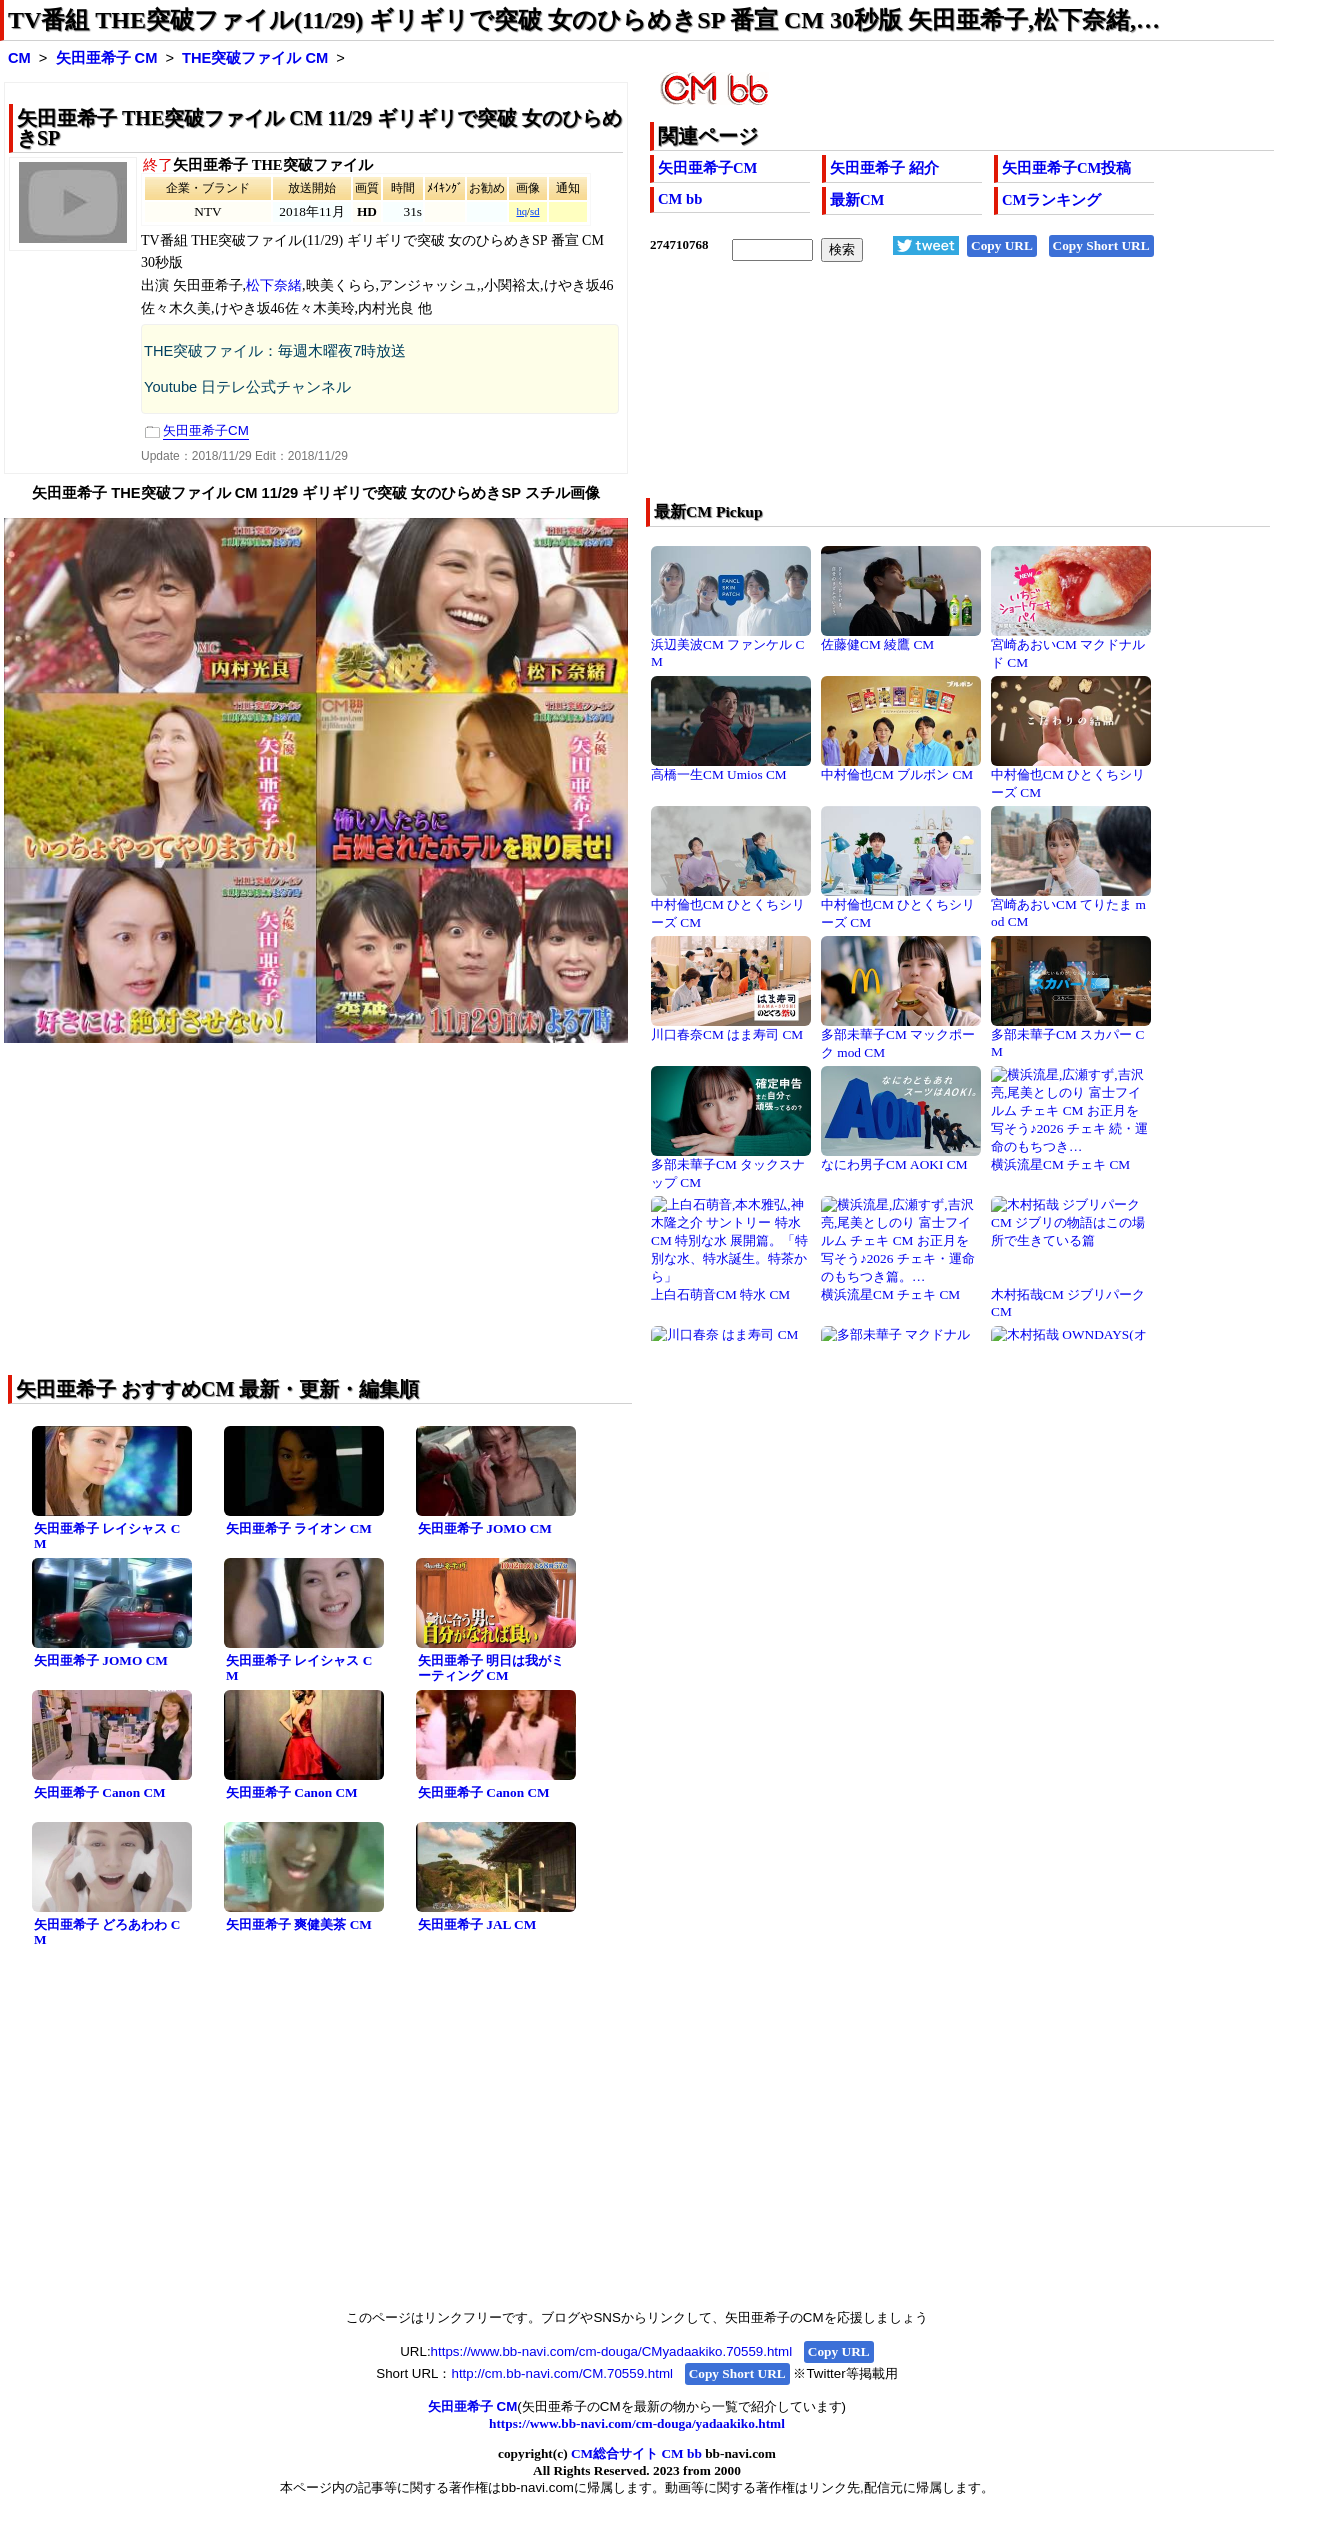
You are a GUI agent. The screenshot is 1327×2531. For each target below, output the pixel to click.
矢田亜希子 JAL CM (477, 1924)
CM (19, 58)
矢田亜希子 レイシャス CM (107, 1536)
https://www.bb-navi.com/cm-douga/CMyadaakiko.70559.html (612, 2351)
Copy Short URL (1101, 245)
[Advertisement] (899, 393)
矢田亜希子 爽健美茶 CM (299, 1924)
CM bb (680, 199)
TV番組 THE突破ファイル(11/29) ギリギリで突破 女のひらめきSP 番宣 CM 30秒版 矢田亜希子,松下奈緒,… (584, 20)
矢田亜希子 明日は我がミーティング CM (491, 1668)
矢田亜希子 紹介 (884, 168)
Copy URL (1002, 245)
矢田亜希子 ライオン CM (299, 1528)
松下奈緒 (274, 285)
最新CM (857, 200)
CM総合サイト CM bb (636, 2453)
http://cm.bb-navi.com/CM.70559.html (561, 2373)
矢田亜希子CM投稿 (1066, 168)
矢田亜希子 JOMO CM (485, 1528)
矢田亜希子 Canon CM (100, 1792)
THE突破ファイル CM (255, 58)
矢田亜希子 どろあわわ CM (107, 1932)
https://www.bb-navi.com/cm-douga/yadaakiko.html (637, 2423)
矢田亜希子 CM (107, 58)
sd (534, 211)
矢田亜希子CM (707, 168)
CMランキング (1051, 200)
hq (521, 211)
